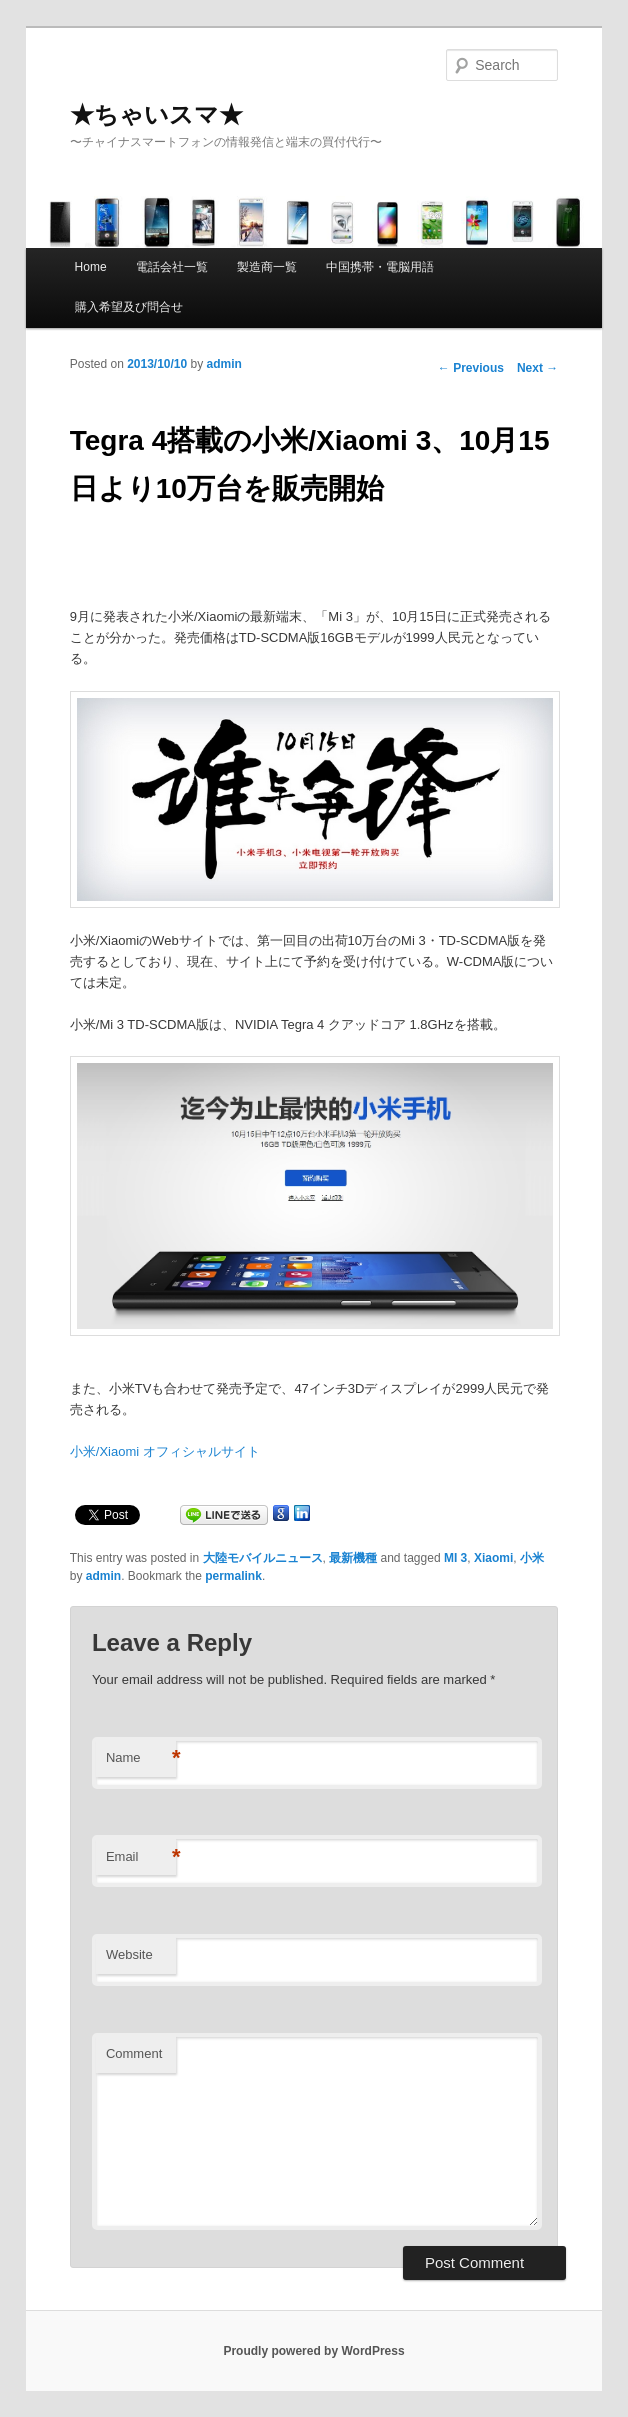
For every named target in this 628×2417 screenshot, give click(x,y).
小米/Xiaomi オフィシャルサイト (165, 1451)
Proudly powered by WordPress (313, 2351)
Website (129, 1954)
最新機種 (353, 1558)
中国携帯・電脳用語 (380, 267)
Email (141, 1857)
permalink (233, 1576)
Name (141, 1758)
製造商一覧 (267, 267)
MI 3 (455, 1558)
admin (224, 364)
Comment (134, 2053)
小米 (532, 1558)
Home (91, 267)
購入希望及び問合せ (129, 307)
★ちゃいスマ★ (156, 114)
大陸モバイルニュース (263, 1558)
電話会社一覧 (172, 267)
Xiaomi (493, 1558)
